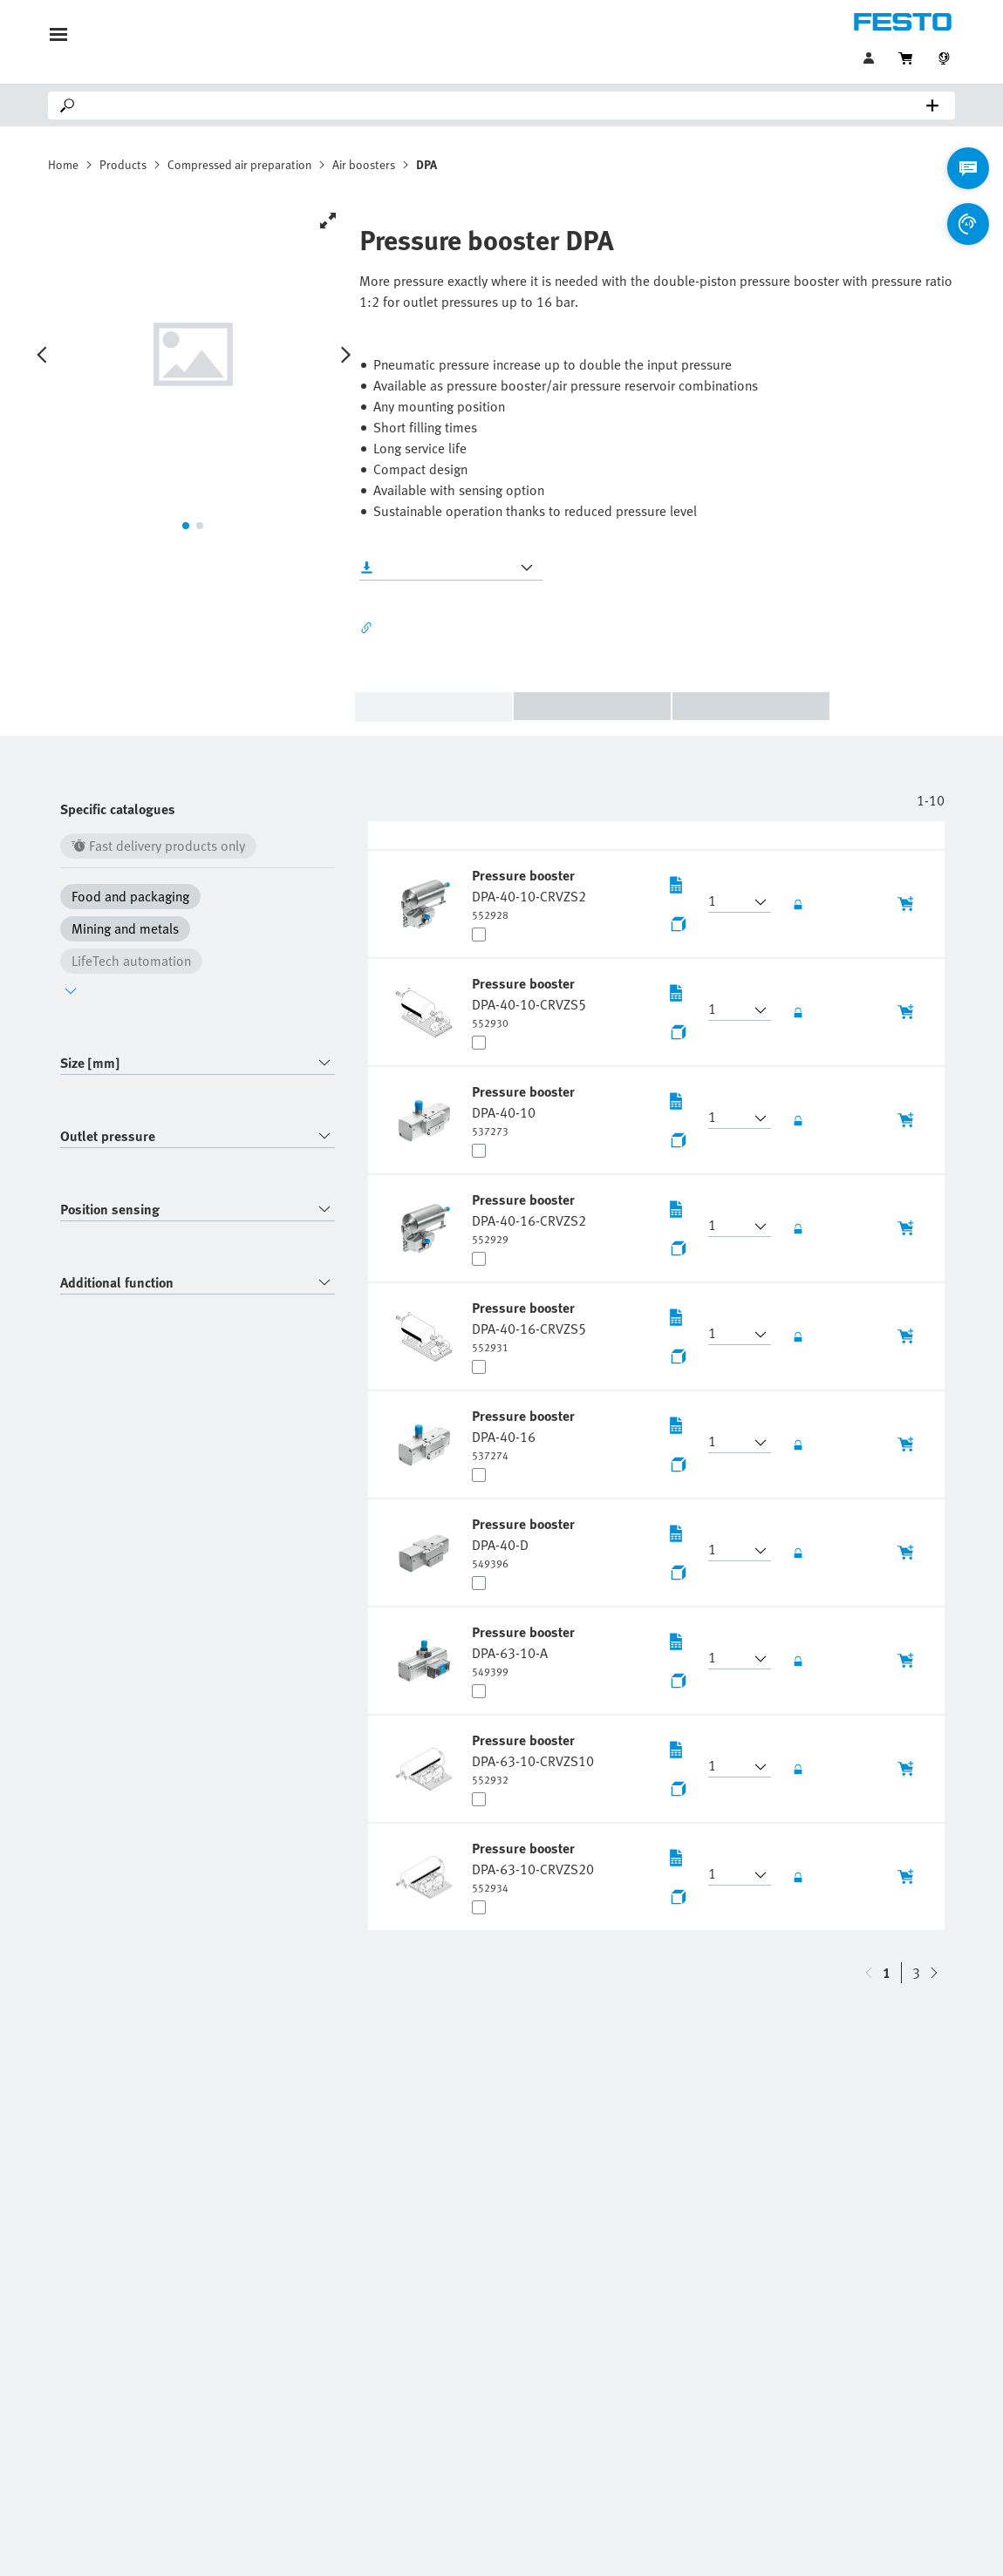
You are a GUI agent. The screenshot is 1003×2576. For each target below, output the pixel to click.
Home (63, 164)
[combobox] (197, 1063)
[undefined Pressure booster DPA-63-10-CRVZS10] (533, 1758)
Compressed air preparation (239, 164)
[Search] (505, 105)
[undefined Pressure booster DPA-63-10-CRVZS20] (533, 1866)
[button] (729, 902)
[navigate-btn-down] (868, 1972)
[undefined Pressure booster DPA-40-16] (525, 1434)
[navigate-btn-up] (934, 1972)
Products (123, 164)
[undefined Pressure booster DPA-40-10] (525, 1109)
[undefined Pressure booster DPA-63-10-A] (525, 1650)
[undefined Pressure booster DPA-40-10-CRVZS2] (529, 893)
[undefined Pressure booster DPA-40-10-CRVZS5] (529, 1001)
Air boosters (363, 164)
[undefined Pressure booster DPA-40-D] (525, 1542)
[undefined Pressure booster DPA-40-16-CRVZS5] (529, 1326)
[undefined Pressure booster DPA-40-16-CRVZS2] (529, 1218)
